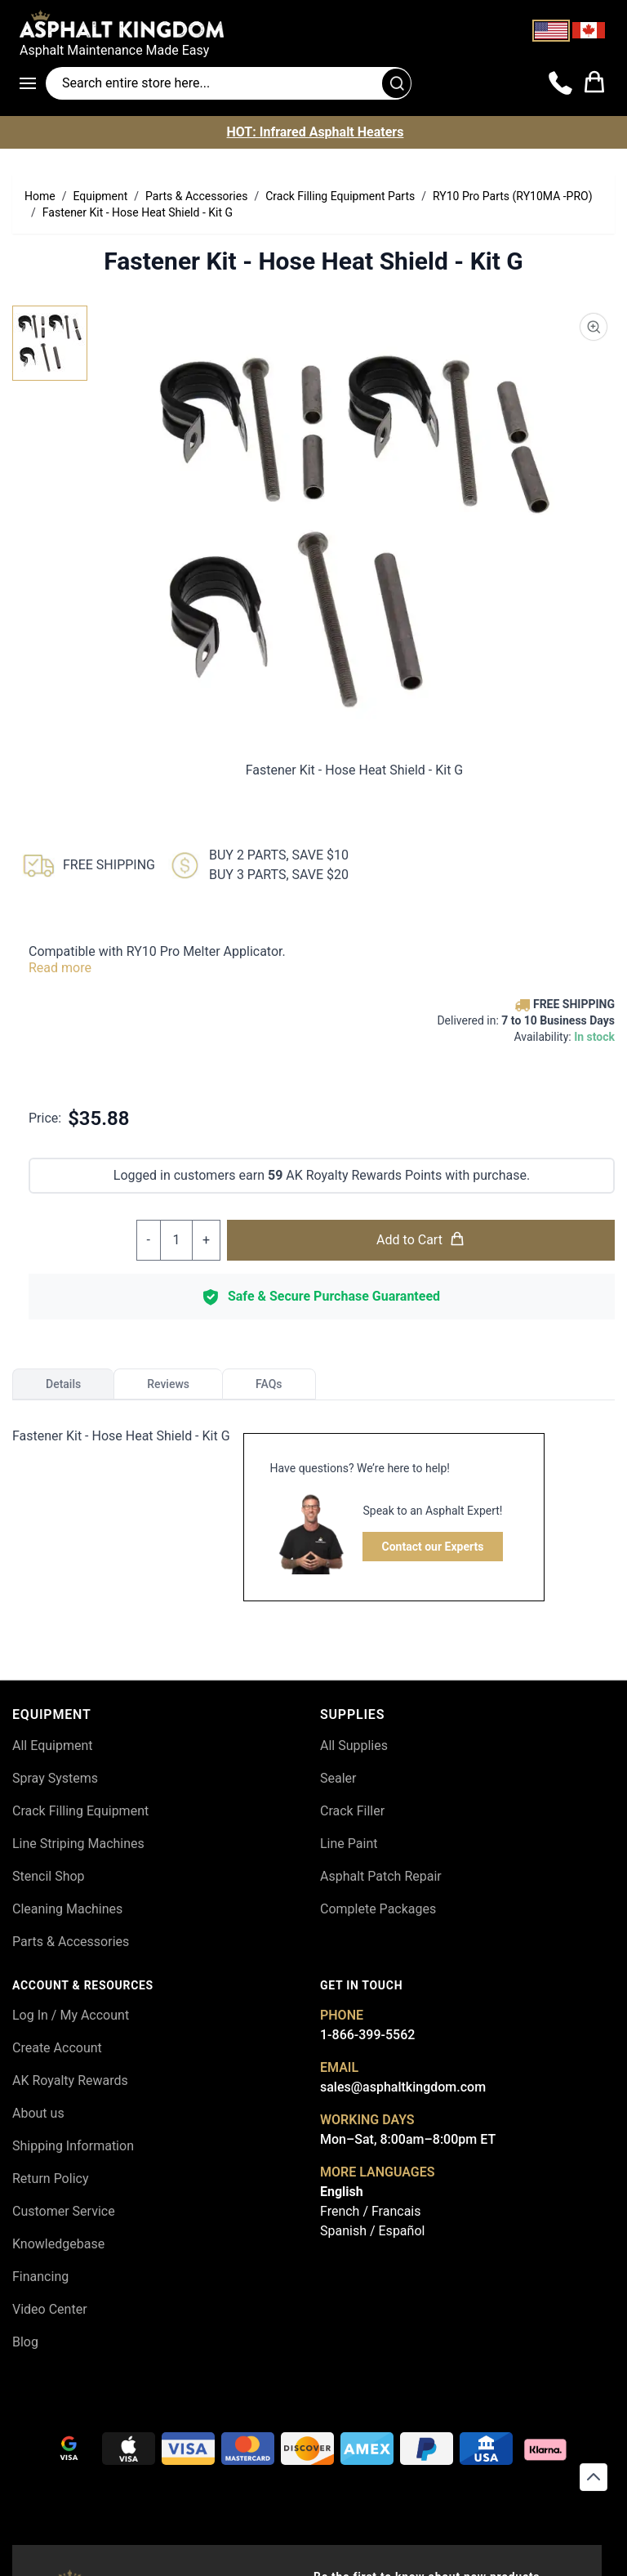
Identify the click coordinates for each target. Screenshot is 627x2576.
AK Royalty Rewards (70, 2080)
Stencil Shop (48, 1876)
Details (63, 1384)
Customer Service (63, 2211)
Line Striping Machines (78, 1843)
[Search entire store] (228, 83)
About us (38, 2113)
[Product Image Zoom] (593, 327)
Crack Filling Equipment (80, 1811)
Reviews (168, 1384)
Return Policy (50, 2178)
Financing (40, 2276)
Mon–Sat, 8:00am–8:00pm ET (408, 2139)
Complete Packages (378, 1909)
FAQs (269, 1384)
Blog (25, 2342)
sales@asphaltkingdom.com (403, 2087)
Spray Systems (55, 1778)
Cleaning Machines (67, 1909)
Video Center (49, 2309)
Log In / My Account (70, 2015)
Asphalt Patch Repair (381, 1876)
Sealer (338, 1778)
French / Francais (370, 2211)
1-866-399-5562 (367, 2034)
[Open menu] (33, 83)
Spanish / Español (372, 2231)
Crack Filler (352, 1811)
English (341, 2191)
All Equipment (52, 1745)
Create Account (57, 2048)
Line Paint (348, 1843)
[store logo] (313, 24)
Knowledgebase (58, 2244)
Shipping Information (73, 2146)
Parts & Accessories (70, 1941)
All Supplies (354, 1745)
